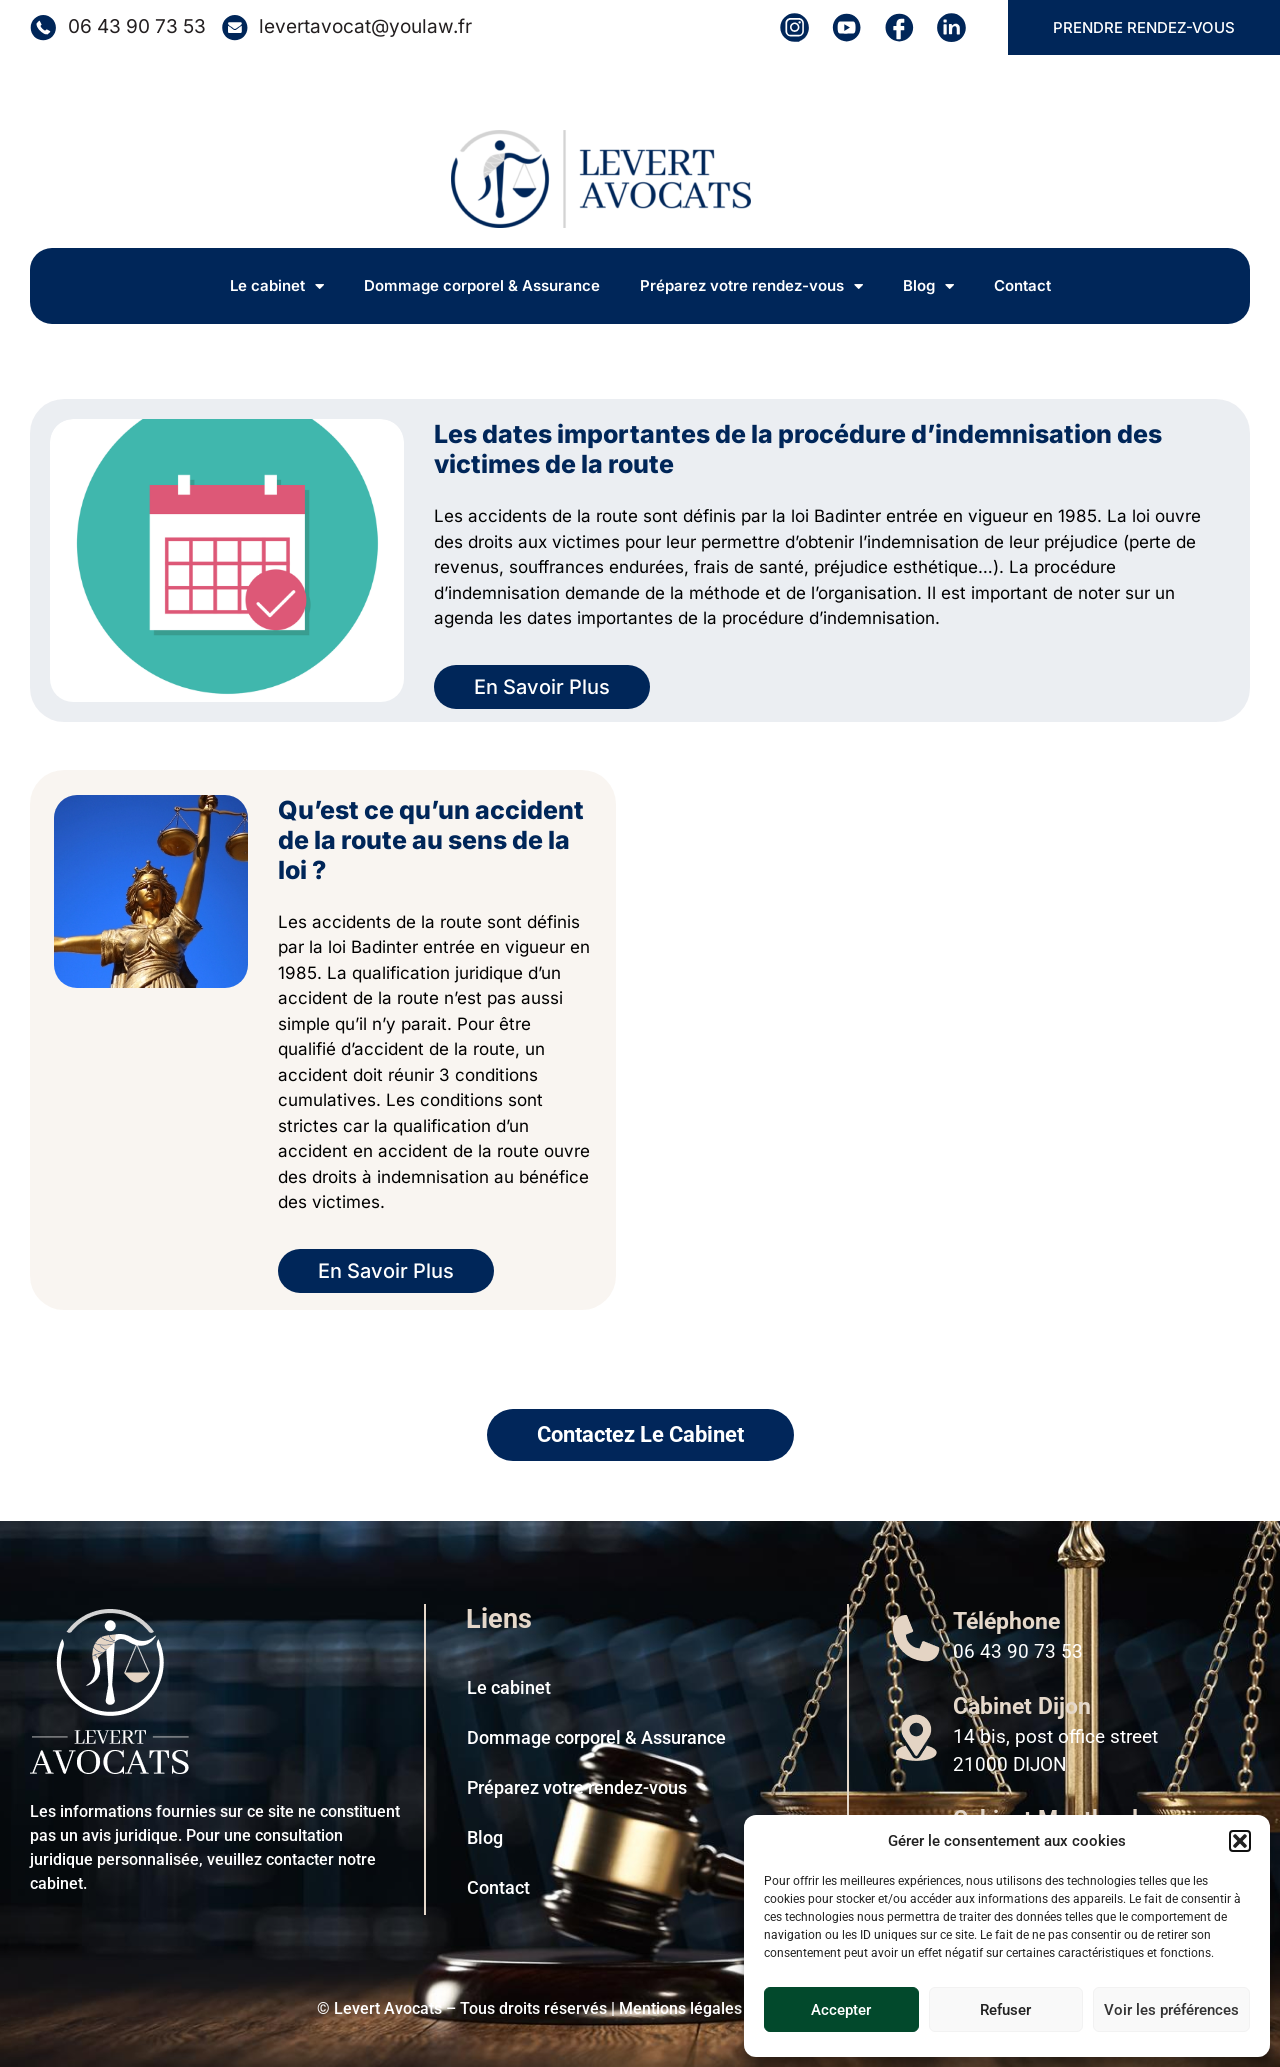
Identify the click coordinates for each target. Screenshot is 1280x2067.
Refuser (1005, 2010)
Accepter (841, 2010)
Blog (928, 286)
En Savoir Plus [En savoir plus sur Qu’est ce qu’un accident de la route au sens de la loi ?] (386, 1271)
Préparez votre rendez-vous (751, 286)
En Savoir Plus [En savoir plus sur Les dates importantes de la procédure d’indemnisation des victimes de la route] (542, 687)
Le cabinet (277, 286)
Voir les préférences (1171, 2010)
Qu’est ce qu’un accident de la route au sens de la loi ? (431, 840)
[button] (1240, 1841)
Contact (1022, 285)
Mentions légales (680, 2008)
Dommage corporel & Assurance (482, 285)
